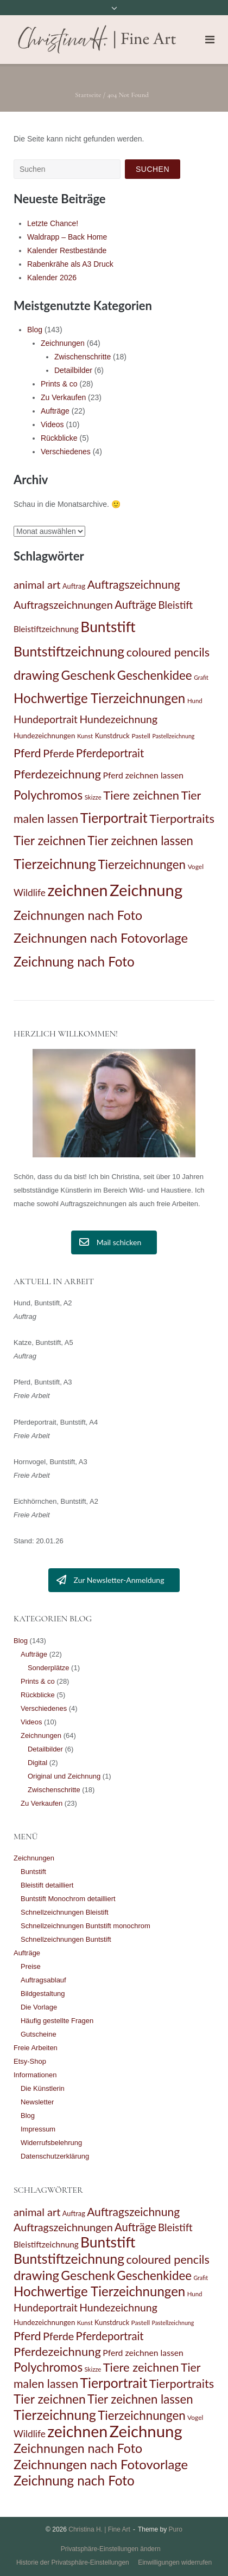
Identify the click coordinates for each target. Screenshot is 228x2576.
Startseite (88, 95)
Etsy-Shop (30, 2061)
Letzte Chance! (52, 223)
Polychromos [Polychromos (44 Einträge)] (48, 795)
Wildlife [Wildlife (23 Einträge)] (30, 892)
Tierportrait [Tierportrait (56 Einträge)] (114, 818)
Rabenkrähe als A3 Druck (70, 264)
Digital (37, 1763)
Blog (34, 329)
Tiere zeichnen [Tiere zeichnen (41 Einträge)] (141, 795)
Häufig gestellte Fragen (57, 2021)
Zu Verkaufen (63, 397)
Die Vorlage (39, 2007)
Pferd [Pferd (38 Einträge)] (27, 753)
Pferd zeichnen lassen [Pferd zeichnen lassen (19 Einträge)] (143, 775)
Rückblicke (59, 438)
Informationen (35, 2075)
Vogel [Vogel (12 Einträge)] (196, 866)
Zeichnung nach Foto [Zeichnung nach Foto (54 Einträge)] (74, 961)
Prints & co (59, 383)
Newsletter (37, 2102)
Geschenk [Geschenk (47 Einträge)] (88, 674)
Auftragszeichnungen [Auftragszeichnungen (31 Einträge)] (63, 604)
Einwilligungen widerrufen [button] (175, 2562)
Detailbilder (73, 370)
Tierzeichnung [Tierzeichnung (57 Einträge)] (55, 864)
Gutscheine (38, 2034)
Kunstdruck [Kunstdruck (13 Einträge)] (112, 735)
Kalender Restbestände (66, 250)
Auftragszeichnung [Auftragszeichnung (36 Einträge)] (133, 584)
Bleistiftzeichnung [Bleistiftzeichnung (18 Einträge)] (46, 629)
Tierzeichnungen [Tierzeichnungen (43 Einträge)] (142, 864)
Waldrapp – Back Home (67, 237)
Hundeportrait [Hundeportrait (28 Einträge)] (46, 719)
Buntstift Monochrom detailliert (68, 1899)
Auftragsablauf (43, 1980)
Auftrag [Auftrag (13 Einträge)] (73, 586)
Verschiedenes (66, 451)
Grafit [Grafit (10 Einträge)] (201, 677)
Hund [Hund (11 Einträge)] (194, 700)
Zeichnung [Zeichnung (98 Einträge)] (146, 889)
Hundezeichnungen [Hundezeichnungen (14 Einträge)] (44, 735)
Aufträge (55, 411)
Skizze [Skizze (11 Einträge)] (93, 797)
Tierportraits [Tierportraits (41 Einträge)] (181, 818)
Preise (31, 1966)
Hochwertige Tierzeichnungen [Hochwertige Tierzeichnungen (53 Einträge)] (99, 698)
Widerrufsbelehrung (51, 2143)
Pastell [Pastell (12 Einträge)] (140, 736)
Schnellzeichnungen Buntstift (66, 1939)
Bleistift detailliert (47, 1885)
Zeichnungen (63, 343)
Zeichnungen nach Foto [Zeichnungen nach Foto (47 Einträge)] (78, 915)
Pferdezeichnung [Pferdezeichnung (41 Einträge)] (57, 774)
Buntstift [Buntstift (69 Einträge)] (107, 626)
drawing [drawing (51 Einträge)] (36, 674)
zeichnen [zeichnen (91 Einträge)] (77, 890)
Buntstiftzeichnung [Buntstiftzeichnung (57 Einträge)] (69, 651)
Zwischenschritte (82, 356)
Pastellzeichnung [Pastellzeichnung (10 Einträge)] (173, 735)
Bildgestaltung (43, 1993)
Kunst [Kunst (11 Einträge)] (85, 735)
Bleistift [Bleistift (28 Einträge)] (176, 604)
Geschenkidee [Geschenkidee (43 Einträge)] (154, 675)
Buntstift (33, 1871)
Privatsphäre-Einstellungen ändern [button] (111, 2549)
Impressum (38, 2129)
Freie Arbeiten (36, 2048)
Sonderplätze (48, 1668)
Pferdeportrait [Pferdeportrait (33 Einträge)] (110, 752)
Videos (52, 424)
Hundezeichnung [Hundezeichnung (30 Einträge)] (118, 719)
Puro (175, 2529)
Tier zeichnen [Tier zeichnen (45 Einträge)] (50, 840)
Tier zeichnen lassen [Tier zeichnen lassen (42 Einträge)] (140, 840)
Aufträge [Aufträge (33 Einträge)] (135, 604)
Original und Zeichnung (64, 1776)
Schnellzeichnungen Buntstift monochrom (85, 1926)
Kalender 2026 (52, 277)
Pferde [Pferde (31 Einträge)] (58, 752)
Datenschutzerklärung (55, 2156)
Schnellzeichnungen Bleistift (65, 1912)
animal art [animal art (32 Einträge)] (37, 584)
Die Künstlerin (43, 2088)
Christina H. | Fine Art (99, 2529)
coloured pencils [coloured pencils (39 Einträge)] (168, 652)
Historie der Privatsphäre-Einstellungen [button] (72, 2562)
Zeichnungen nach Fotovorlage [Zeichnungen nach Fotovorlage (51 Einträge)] (101, 937)
